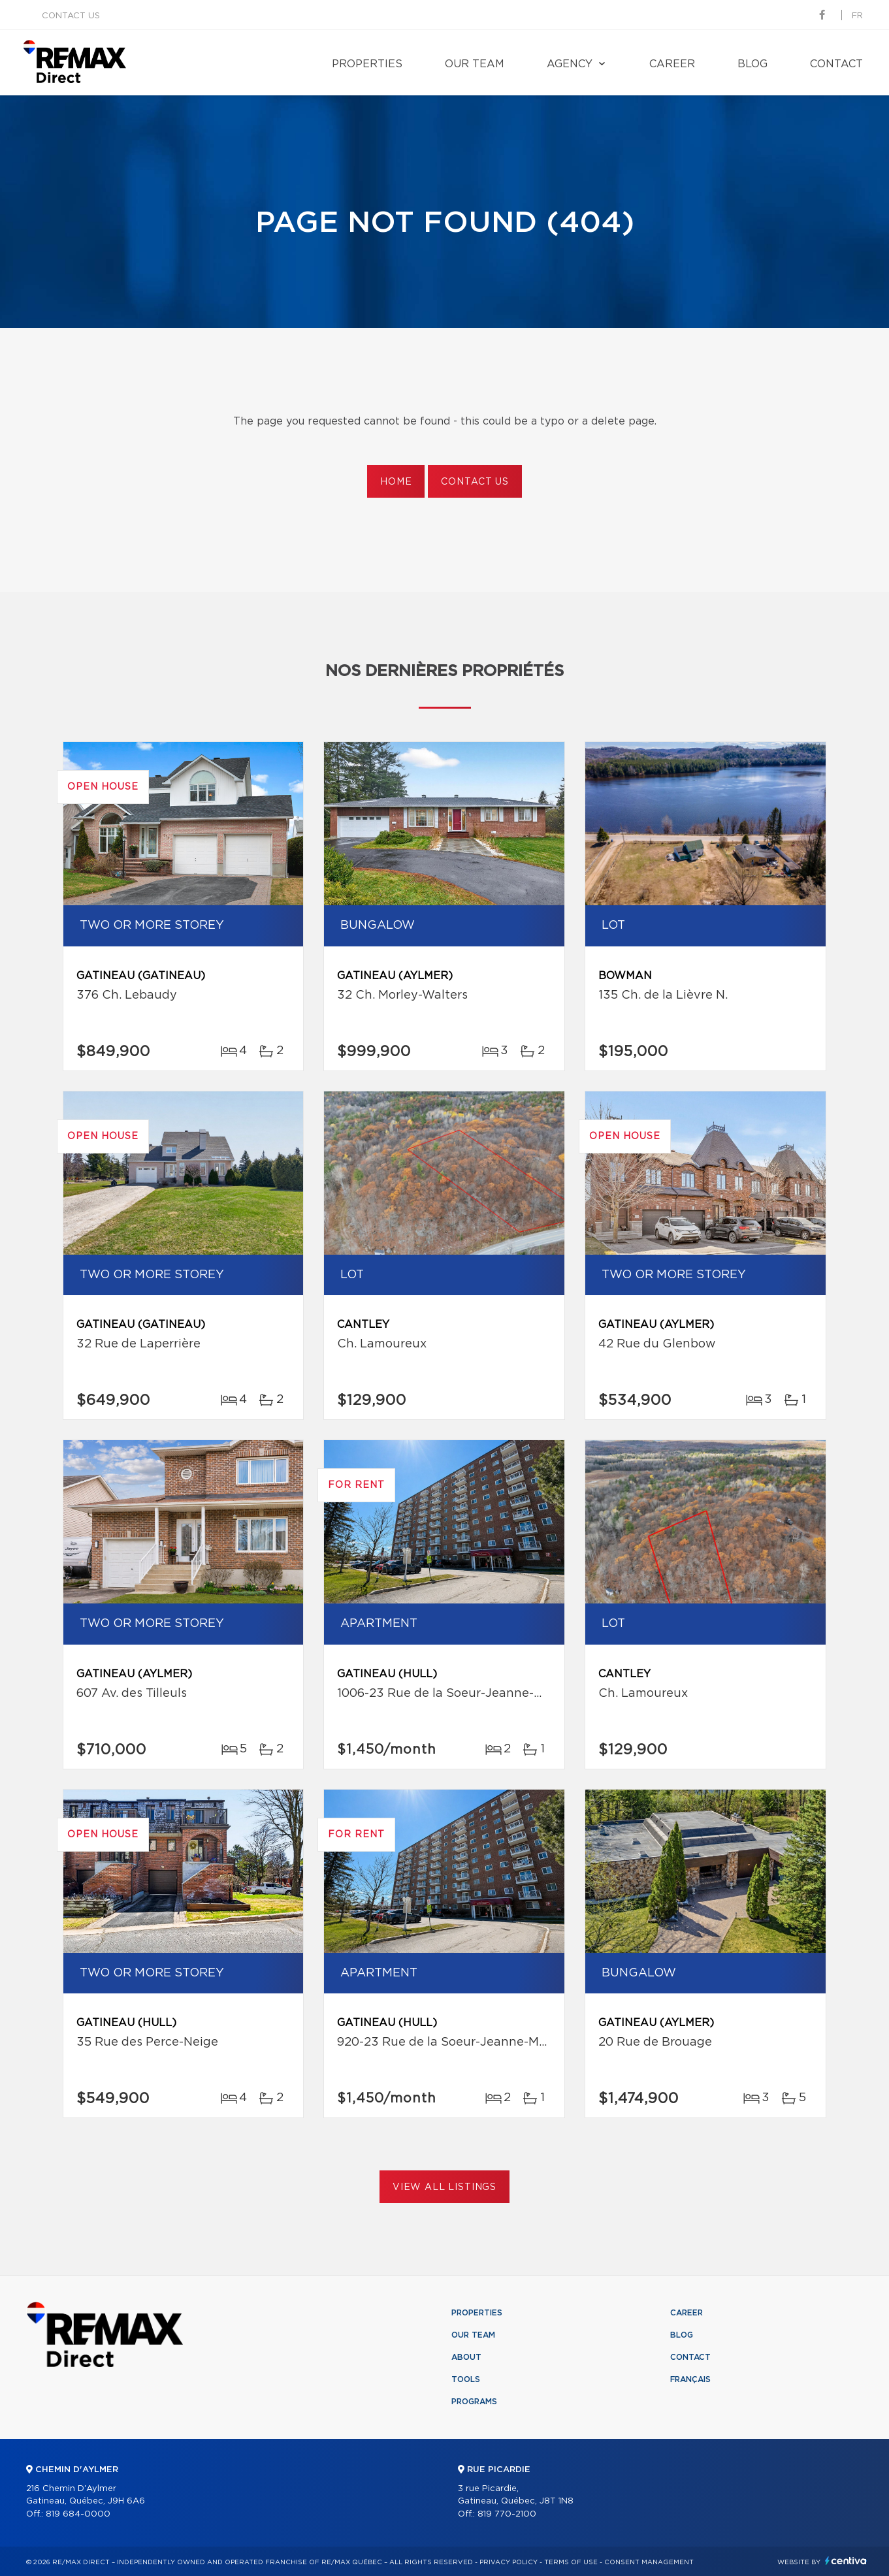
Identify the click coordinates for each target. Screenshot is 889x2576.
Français (690, 2379)
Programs (474, 2402)
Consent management (649, 2562)
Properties (367, 64)
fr (857, 16)
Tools (465, 2379)
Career (672, 64)
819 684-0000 (78, 2514)
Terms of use (571, 2562)
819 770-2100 (506, 2514)
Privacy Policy (508, 2562)
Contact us (71, 16)
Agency (569, 64)
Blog (752, 64)
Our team (474, 64)
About (466, 2357)
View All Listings (444, 2187)
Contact (836, 64)
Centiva (846, 2560)
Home (396, 482)
